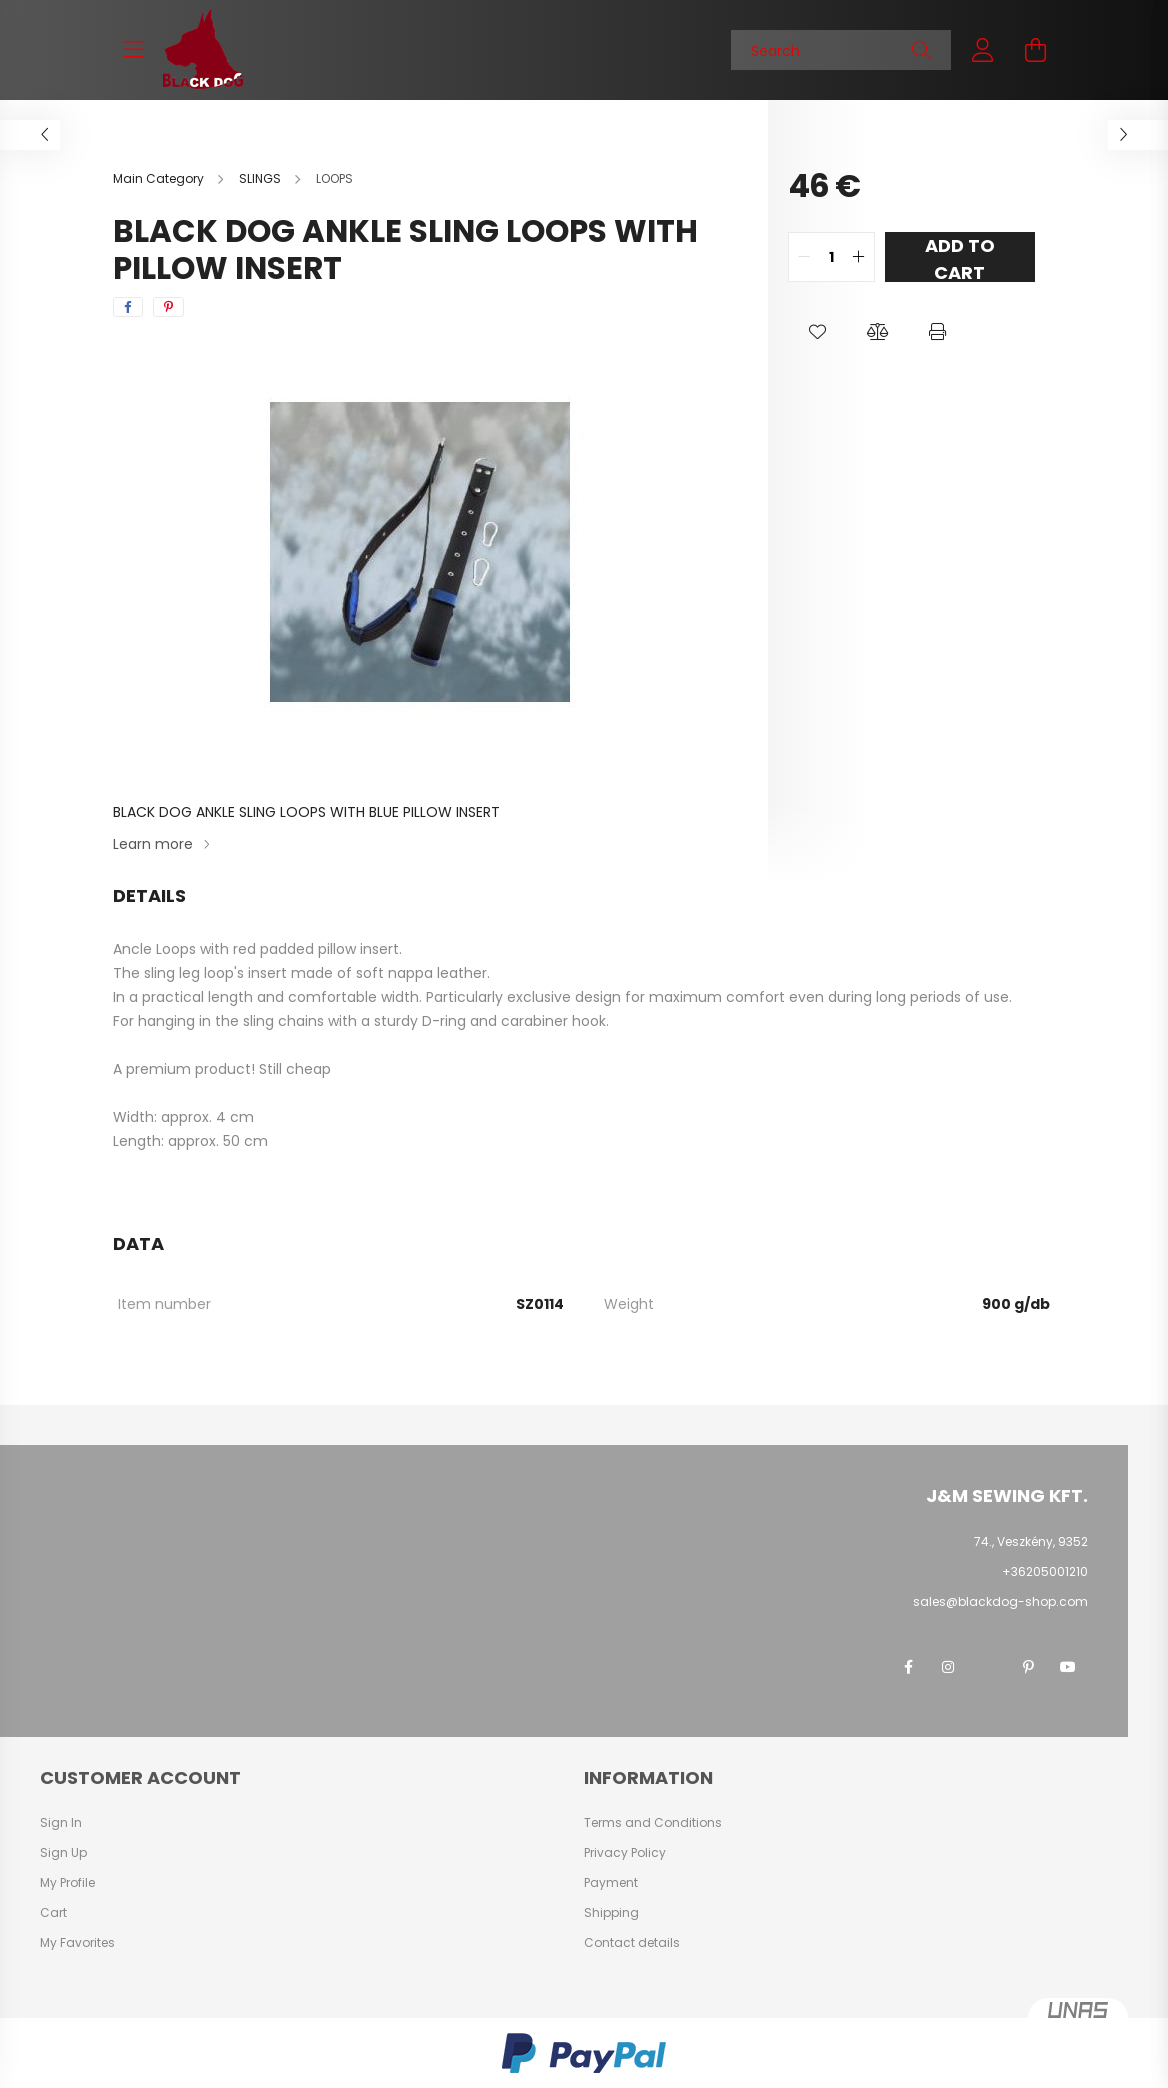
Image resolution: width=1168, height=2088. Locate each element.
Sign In (61, 1823)
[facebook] (128, 307)
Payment (611, 1883)
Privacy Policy (625, 1853)
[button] (818, 332)
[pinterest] (168, 307)
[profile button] (983, 50)
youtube (1068, 1667)
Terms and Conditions (653, 1823)
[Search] (841, 50)
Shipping (611, 1913)
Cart (53, 1913)
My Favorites (77, 1943)
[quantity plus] (859, 257)
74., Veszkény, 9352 (1031, 1541)
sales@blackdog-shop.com (1000, 1601)
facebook (908, 1667)
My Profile (67, 1883)
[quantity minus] (804, 257)
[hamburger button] (133, 50)
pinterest (1028, 1667)
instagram (948, 1667)
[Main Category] (160, 178)
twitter (988, 1667)
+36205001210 (1045, 1571)
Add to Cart (960, 257)
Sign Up (63, 1853)
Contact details (632, 1943)
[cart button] (1035, 50)
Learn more (153, 844)
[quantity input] (831, 257)
